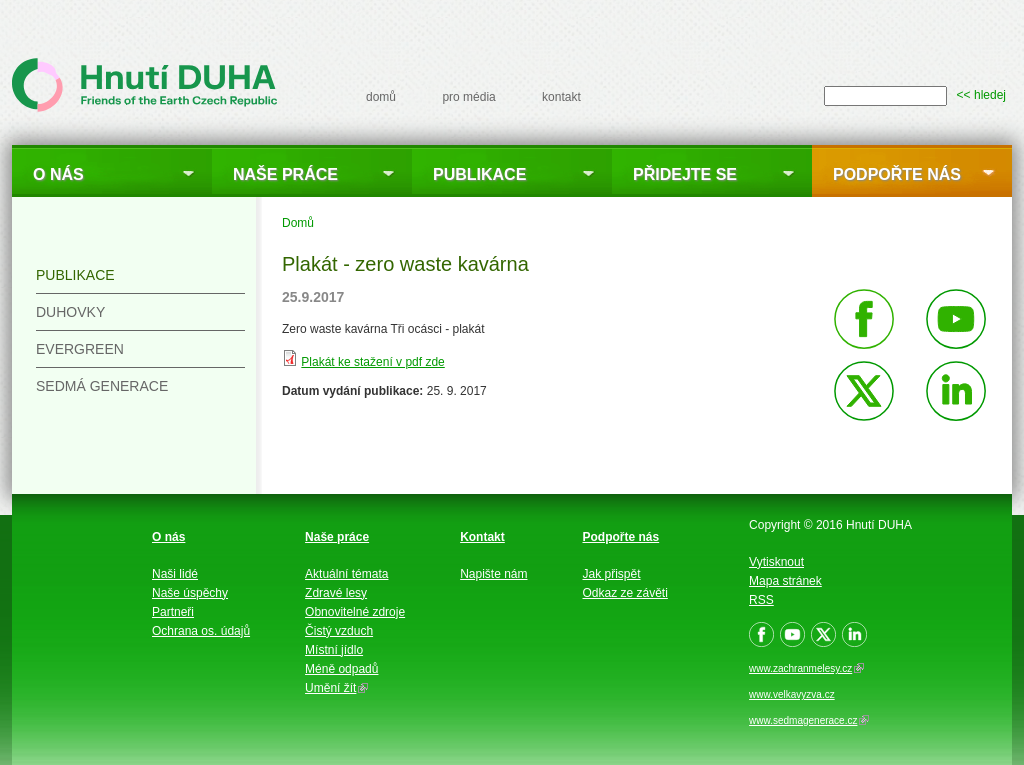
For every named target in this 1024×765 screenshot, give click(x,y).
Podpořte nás (897, 174)
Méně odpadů (341, 669)
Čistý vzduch (339, 631)
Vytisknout (776, 562)
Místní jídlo (334, 650)
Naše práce (285, 174)
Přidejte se (685, 174)
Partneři (173, 612)
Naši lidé (175, 574)
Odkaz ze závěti (625, 593)
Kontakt (482, 537)
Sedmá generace (102, 386)
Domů (298, 223)
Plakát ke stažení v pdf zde (372, 362)
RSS (761, 600)
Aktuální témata (346, 574)
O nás (58, 174)
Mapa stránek (785, 581)
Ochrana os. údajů (201, 631)
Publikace (479, 174)
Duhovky (70, 312)
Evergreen (80, 349)
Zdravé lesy (336, 593)
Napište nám (493, 574)
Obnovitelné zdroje (355, 612)
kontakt (561, 97)
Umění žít (336, 688)
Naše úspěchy (190, 593)
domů (381, 97)
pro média (468, 97)
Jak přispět (612, 574)
